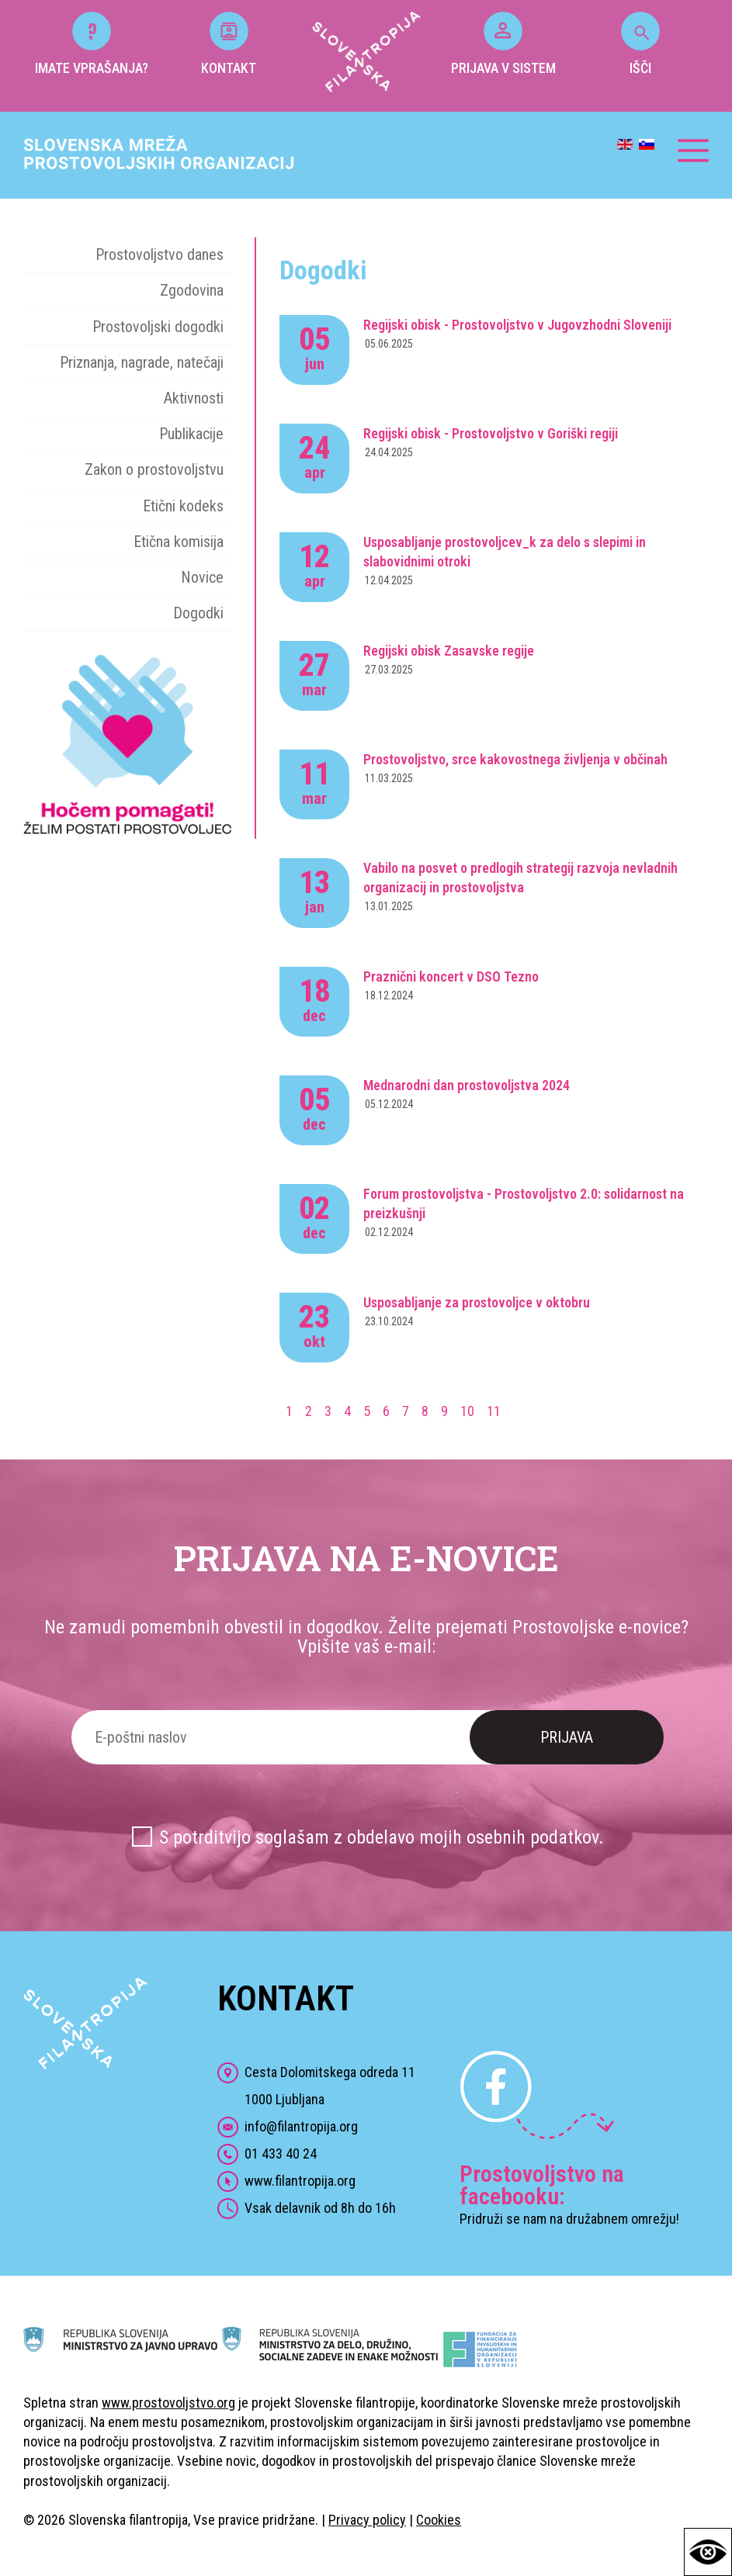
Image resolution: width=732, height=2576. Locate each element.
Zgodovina (192, 290)
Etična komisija (179, 541)
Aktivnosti (194, 398)
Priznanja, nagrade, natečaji (142, 362)
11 (494, 1411)
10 (467, 1411)
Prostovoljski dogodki (158, 326)
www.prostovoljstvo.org (168, 2402)
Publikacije (191, 433)
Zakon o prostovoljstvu (154, 469)
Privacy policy (367, 2520)
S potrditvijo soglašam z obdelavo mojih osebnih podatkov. (381, 1837)
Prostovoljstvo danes (159, 254)
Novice (202, 577)
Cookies (438, 2520)
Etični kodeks (183, 506)
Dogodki (198, 613)
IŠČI (640, 44)
